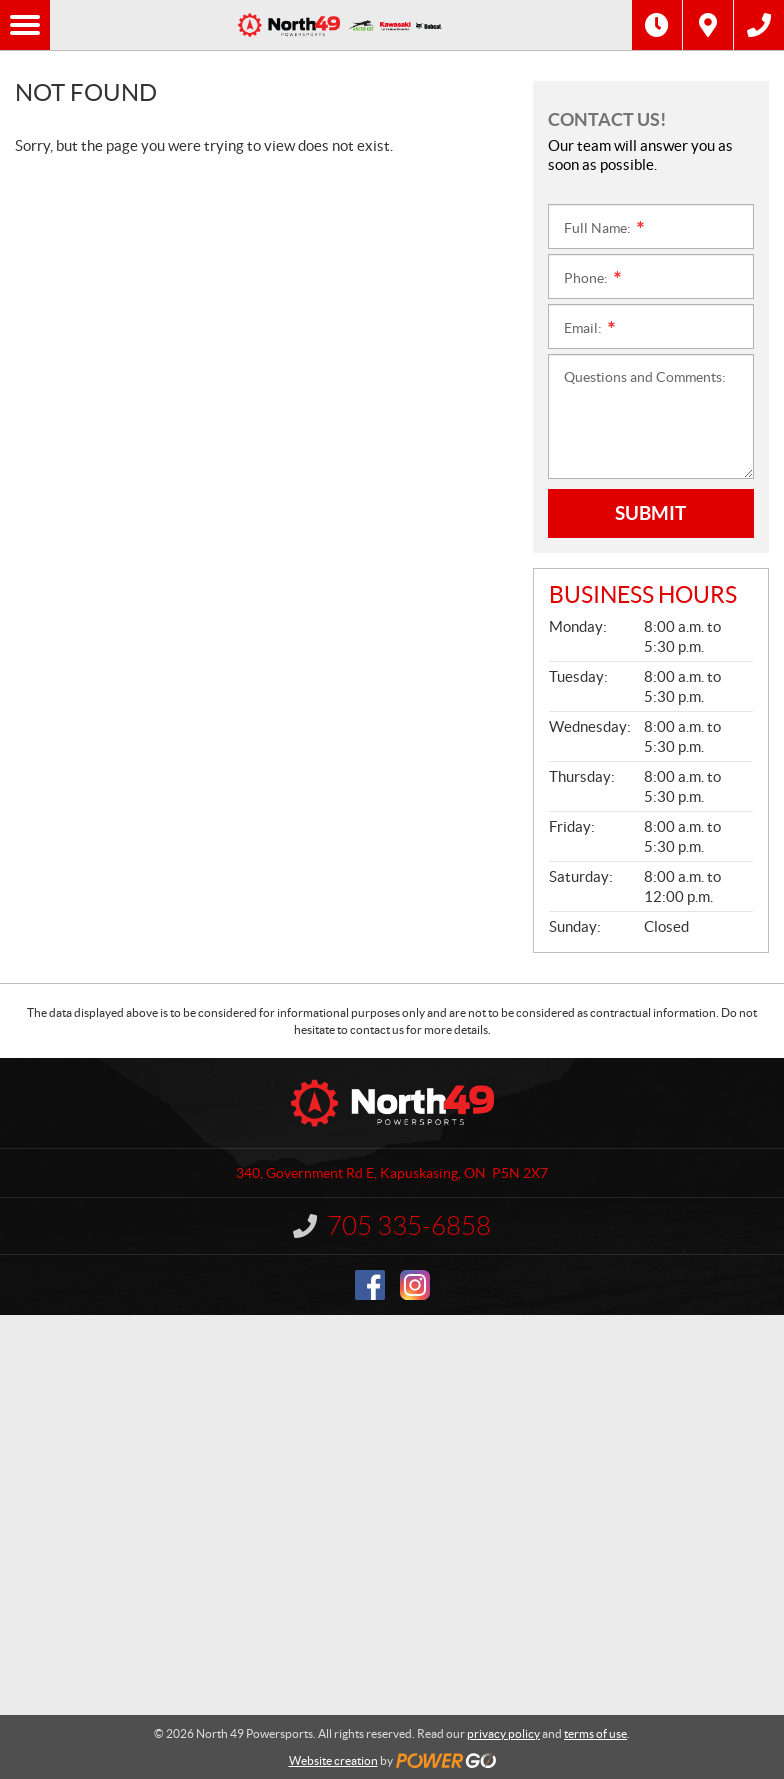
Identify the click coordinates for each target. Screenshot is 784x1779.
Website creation (333, 1760)
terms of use (595, 1733)
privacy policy (503, 1733)
